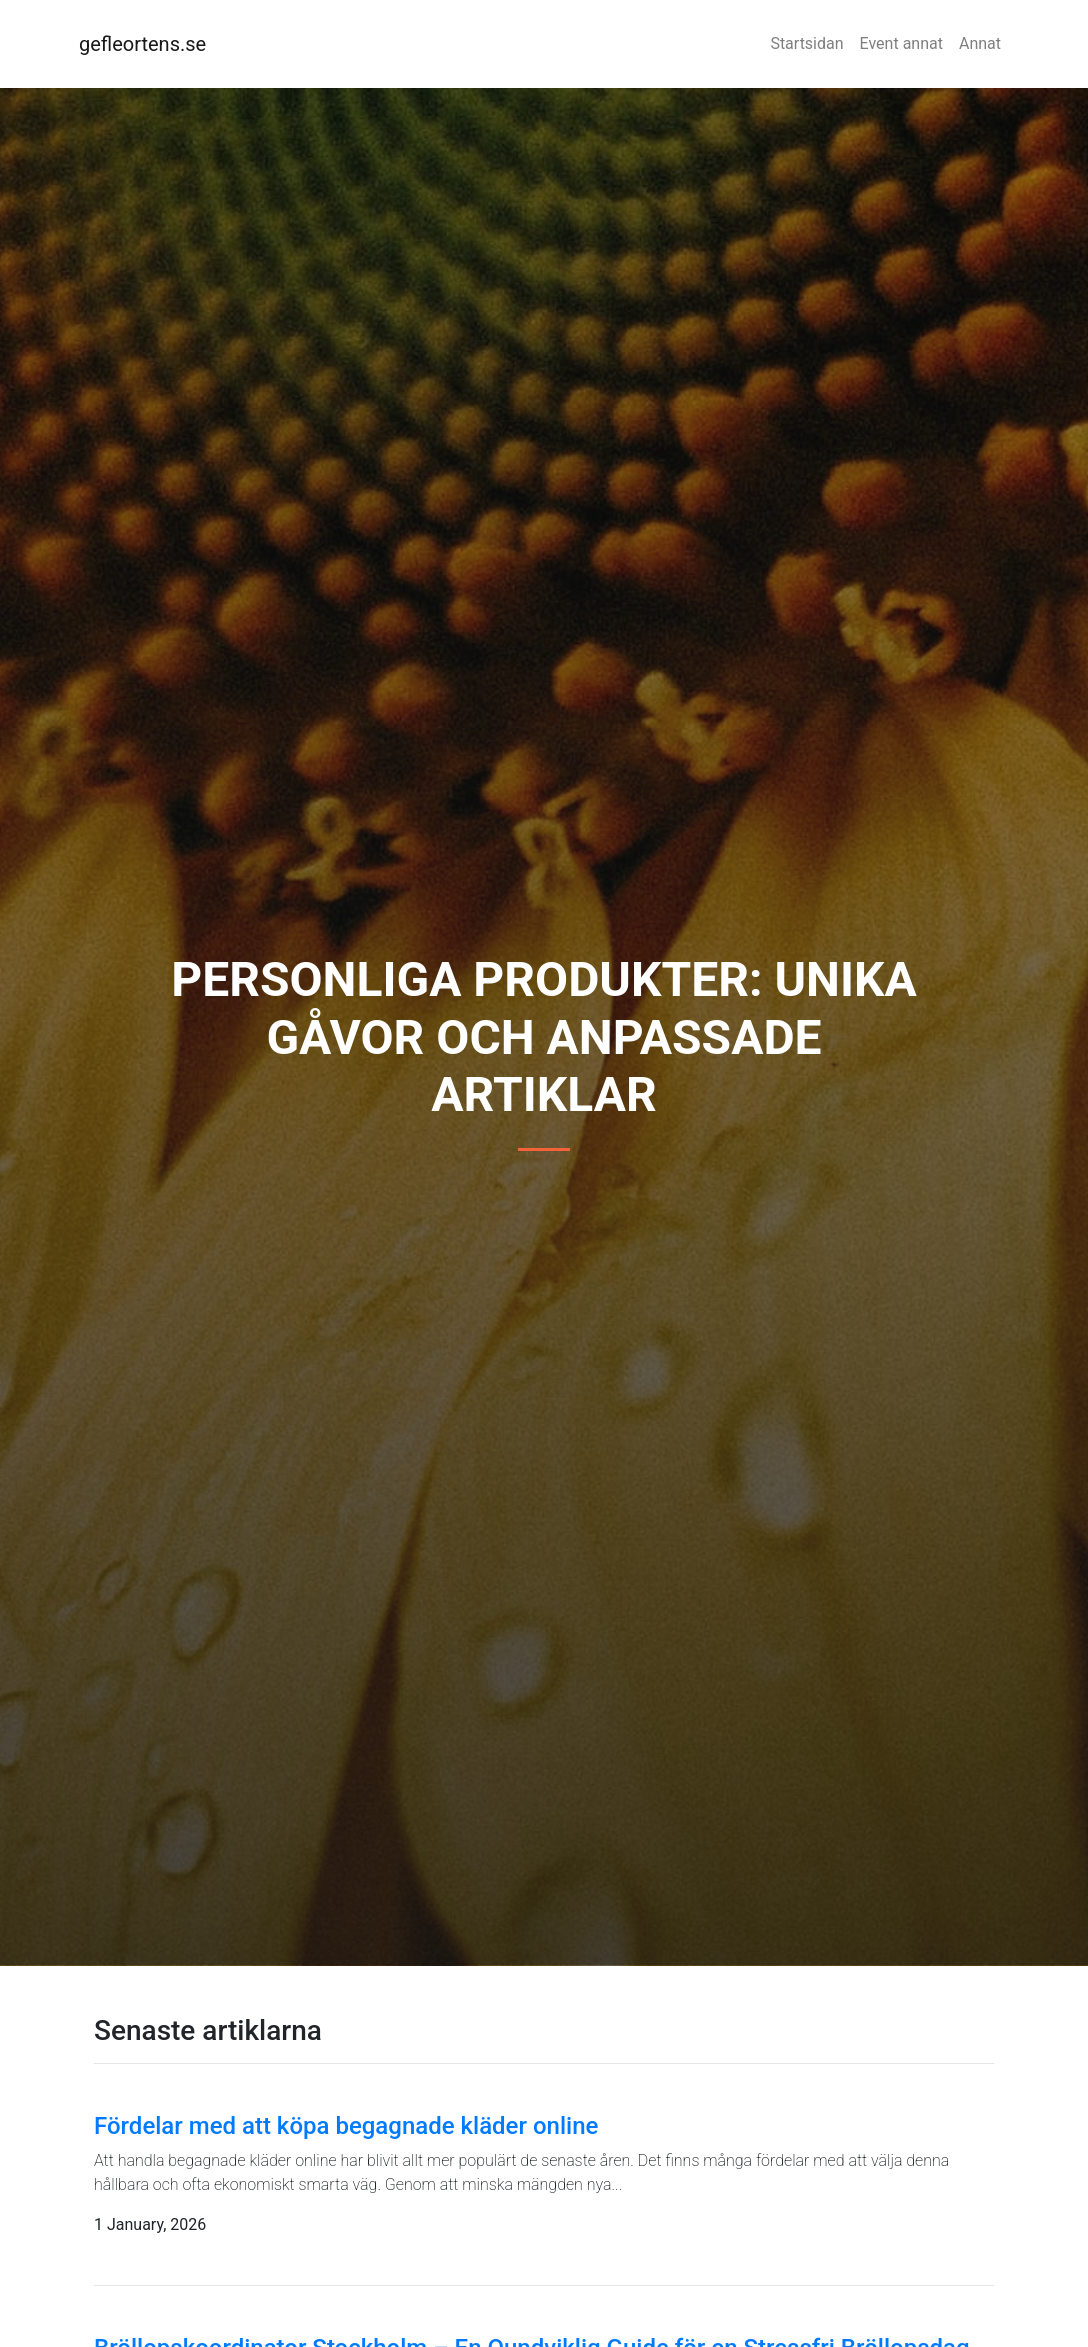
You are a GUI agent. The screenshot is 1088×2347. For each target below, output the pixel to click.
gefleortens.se (142, 44)
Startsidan (806, 43)
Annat (980, 43)
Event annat (901, 43)
